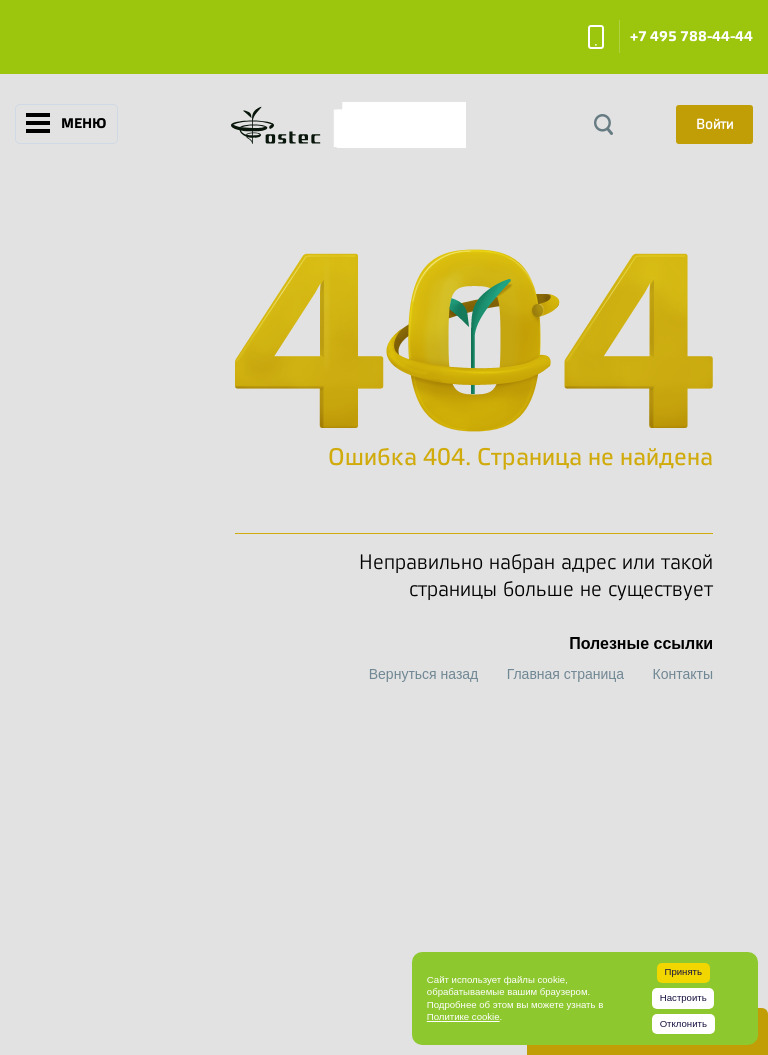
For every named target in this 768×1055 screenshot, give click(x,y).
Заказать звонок (596, 37)
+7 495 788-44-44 (691, 36)
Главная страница (566, 674)
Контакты (683, 674)
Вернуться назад (424, 674)
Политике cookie (463, 1016)
